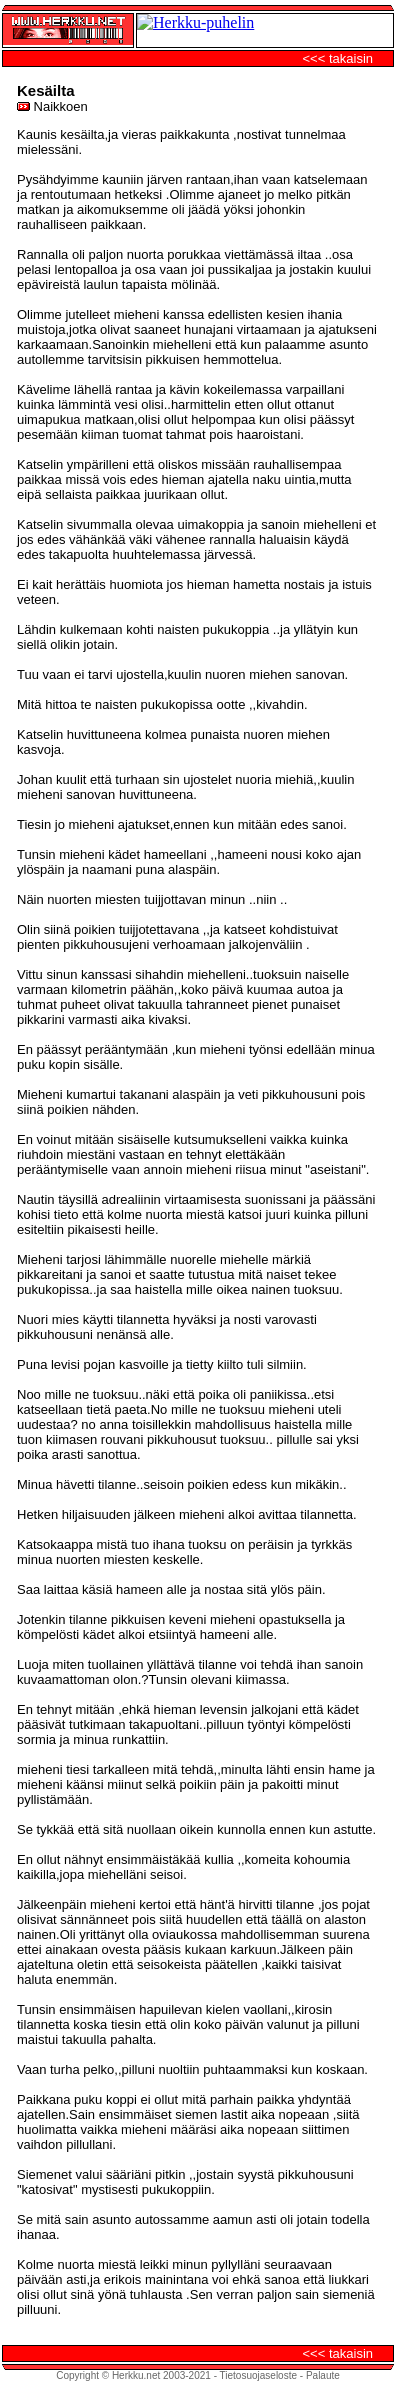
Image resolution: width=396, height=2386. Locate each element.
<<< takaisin (338, 58)
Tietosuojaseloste (258, 2375)
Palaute (323, 2375)
